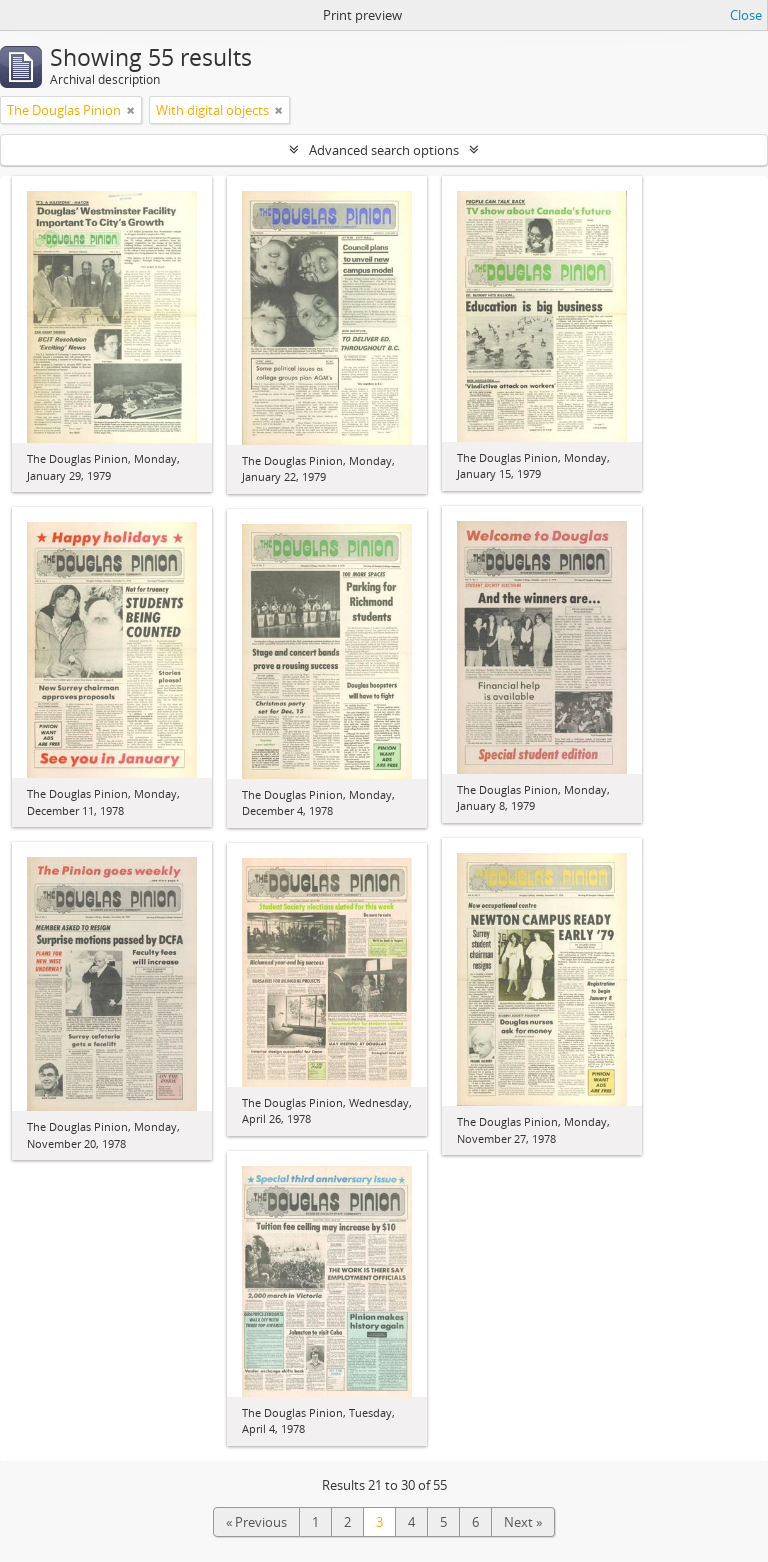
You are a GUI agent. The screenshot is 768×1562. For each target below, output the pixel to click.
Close (746, 15)
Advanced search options (384, 150)
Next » (523, 1522)
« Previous (256, 1522)
